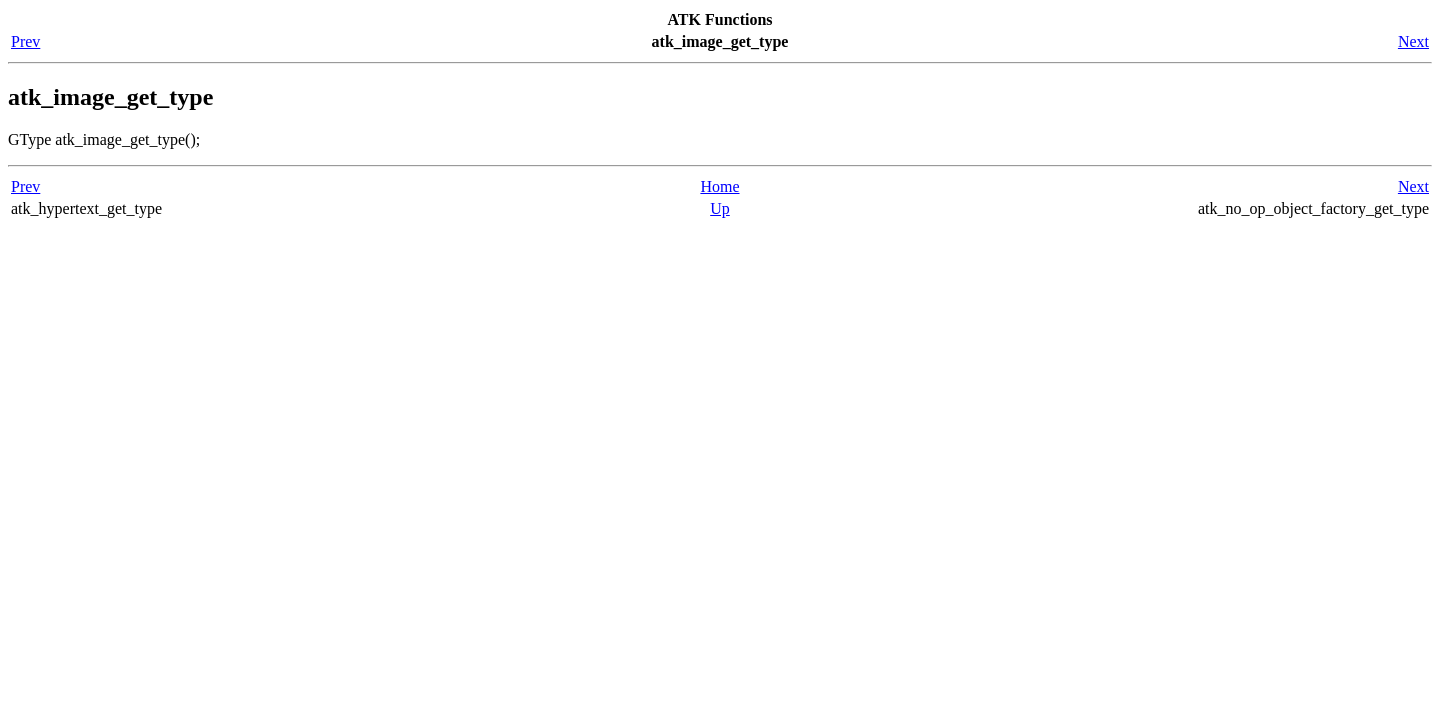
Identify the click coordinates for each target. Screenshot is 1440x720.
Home (719, 186)
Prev (25, 41)
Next (1413, 41)
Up (720, 208)
